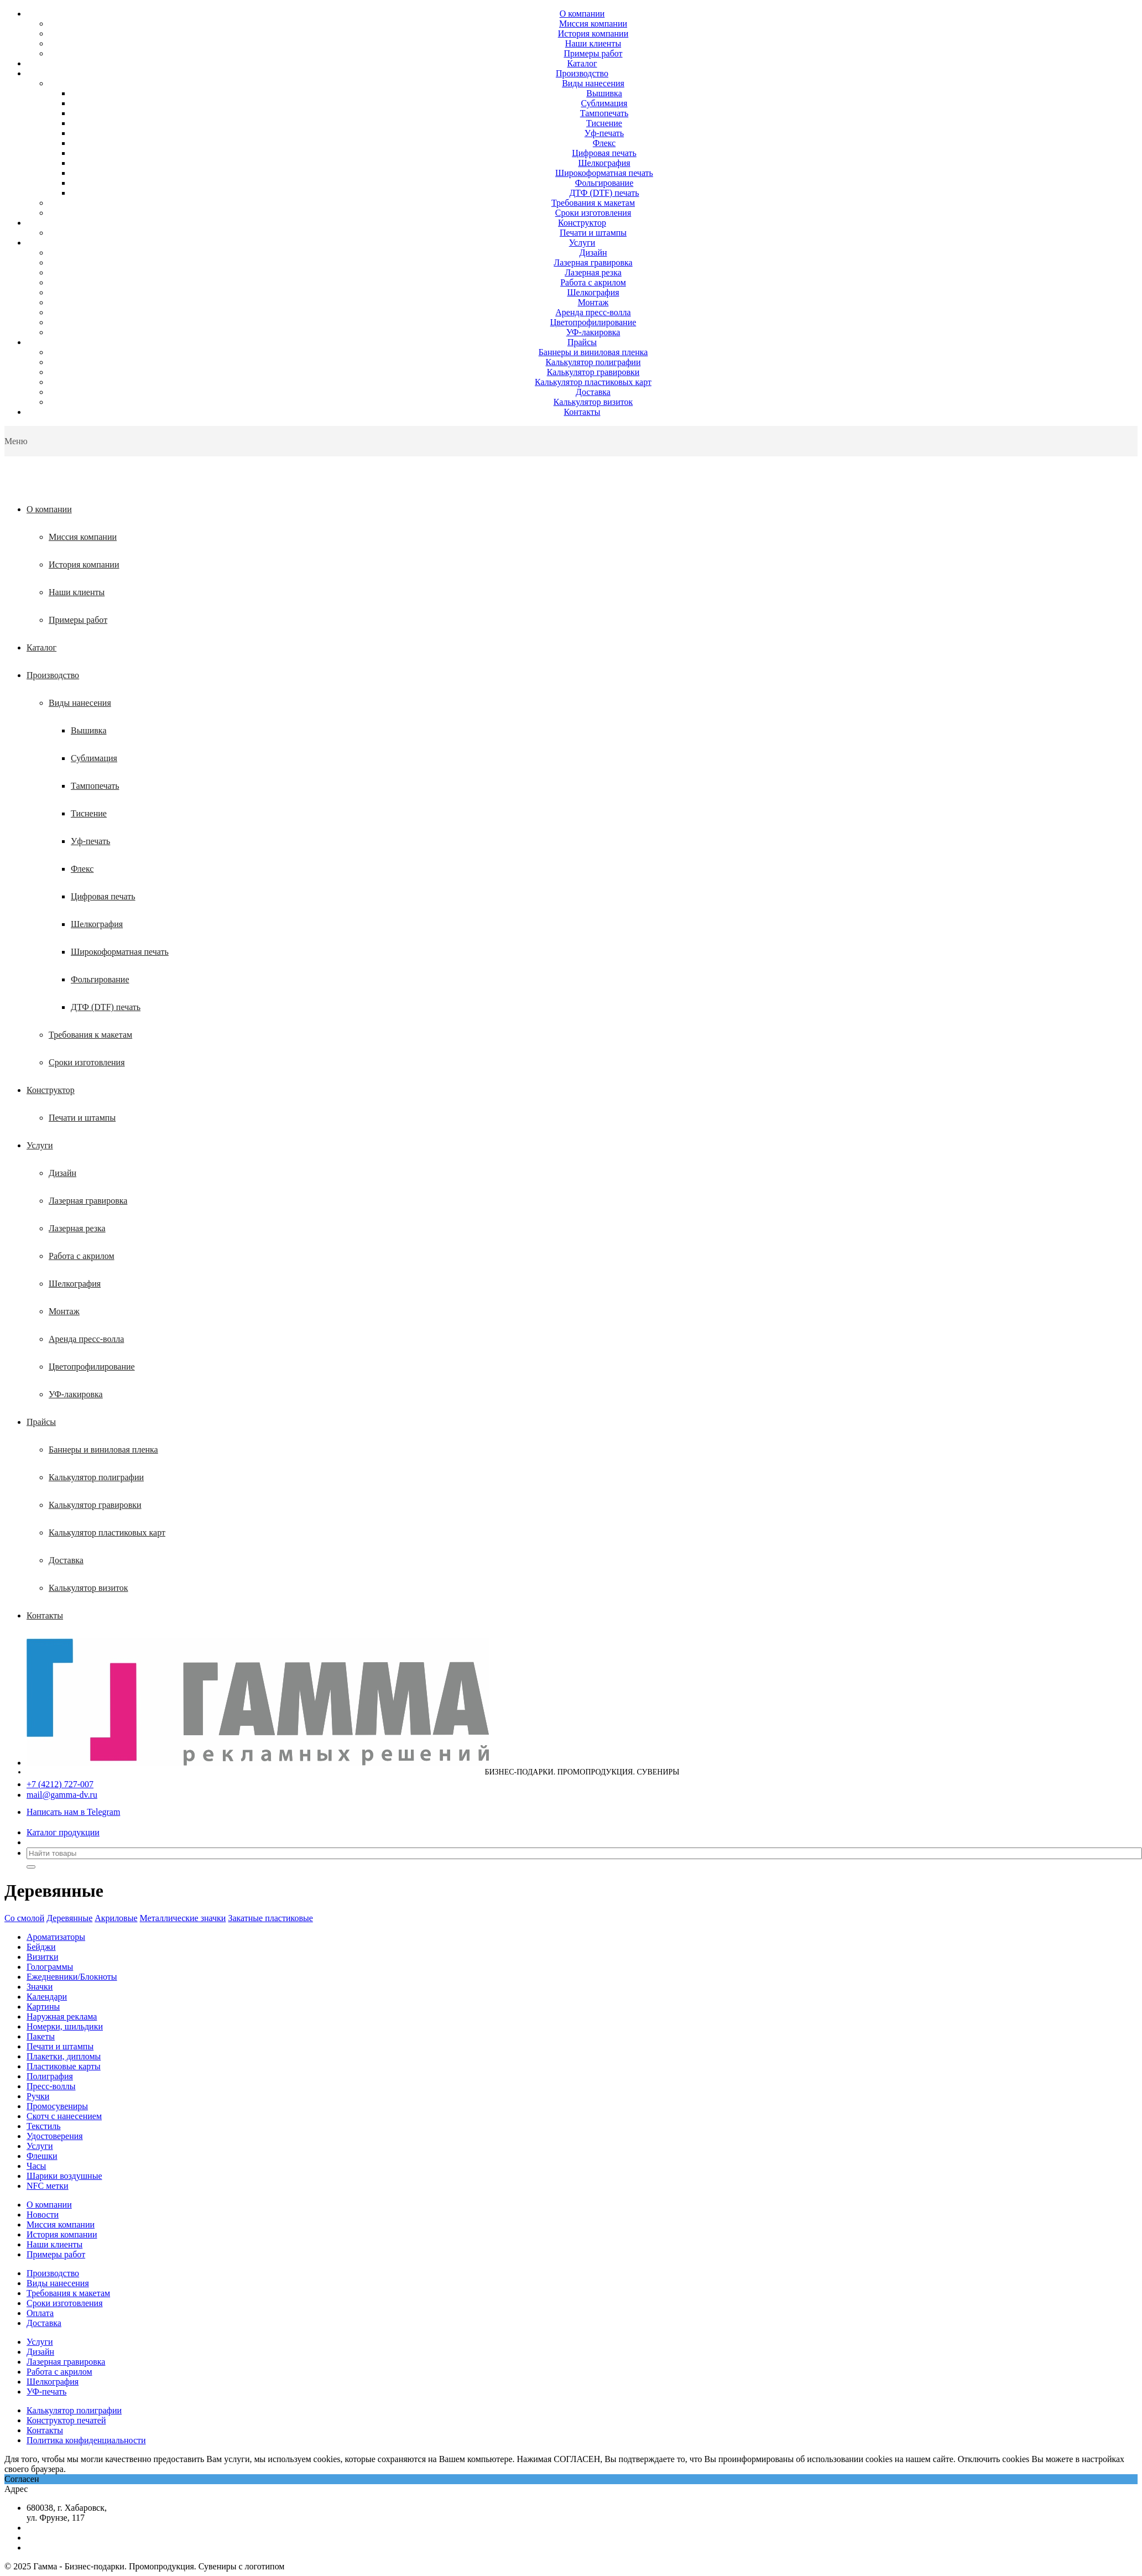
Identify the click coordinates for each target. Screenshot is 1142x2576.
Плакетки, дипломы (64, 2056)
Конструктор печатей (66, 2420)
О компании (582, 13)
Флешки (42, 2156)
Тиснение (604, 123)
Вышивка (604, 93)
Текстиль (44, 2126)
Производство (582, 73)
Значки (40, 1986)
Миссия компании (593, 23)
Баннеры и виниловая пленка (593, 352)
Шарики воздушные (64, 2176)
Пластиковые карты (64, 2066)
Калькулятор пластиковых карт (593, 382)
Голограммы (50, 1966)
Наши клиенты (593, 43)
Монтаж (593, 302)
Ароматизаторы (56, 1937)
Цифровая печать (604, 153)
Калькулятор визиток (593, 402)
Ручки (38, 2096)
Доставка (593, 392)
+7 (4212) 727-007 (60, 1784)
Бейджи (41, 1946)
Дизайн (593, 252)
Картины (43, 2006)
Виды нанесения (593, 83)
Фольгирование (604, 183)
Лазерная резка (593, 272)
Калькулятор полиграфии (592, 362)
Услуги (582, 242)
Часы (36, 2166)
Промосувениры (57, 2106)
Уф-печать (604, 133)
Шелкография (604, 163)
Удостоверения (55, 2136)
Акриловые (116, 1918)
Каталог (582, 63)
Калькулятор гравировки (593, 372)
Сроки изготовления (593, 212)
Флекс (604, 143)
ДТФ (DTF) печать (604, 192)
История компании (593, 33)
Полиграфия (50, 2076)
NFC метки (48, 2185)
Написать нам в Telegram (73, 1812)
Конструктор (582, 222)
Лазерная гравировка (593, 262)
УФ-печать (46, 2391)
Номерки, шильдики (65, 2026)
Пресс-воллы (51, 2086)
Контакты (582, 412)
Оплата (40, 2313)
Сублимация (604, 103)
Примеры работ (593, 53)
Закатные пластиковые (270, 1918)
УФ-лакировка (593, 332)
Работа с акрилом (593, 282)
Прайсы (582, 342)
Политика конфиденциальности (86, 2440)
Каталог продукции (63, 1832)
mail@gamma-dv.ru (62, 1794)
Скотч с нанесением (64, 2116)
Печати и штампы (593, 232)
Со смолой (24, 1918)
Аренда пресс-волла (592, 312)
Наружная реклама (62, 2016)
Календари (47, 1996)
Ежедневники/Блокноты (72, 1976)
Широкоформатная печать (604, 173)
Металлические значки (183, 1918)
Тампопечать (604, 113)
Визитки (42, 1956)
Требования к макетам (593, 202)
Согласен (21, 2479)
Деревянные (69, 1918)
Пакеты (41, 2036)
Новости (43, 2214)
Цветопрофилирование (593, 322)
